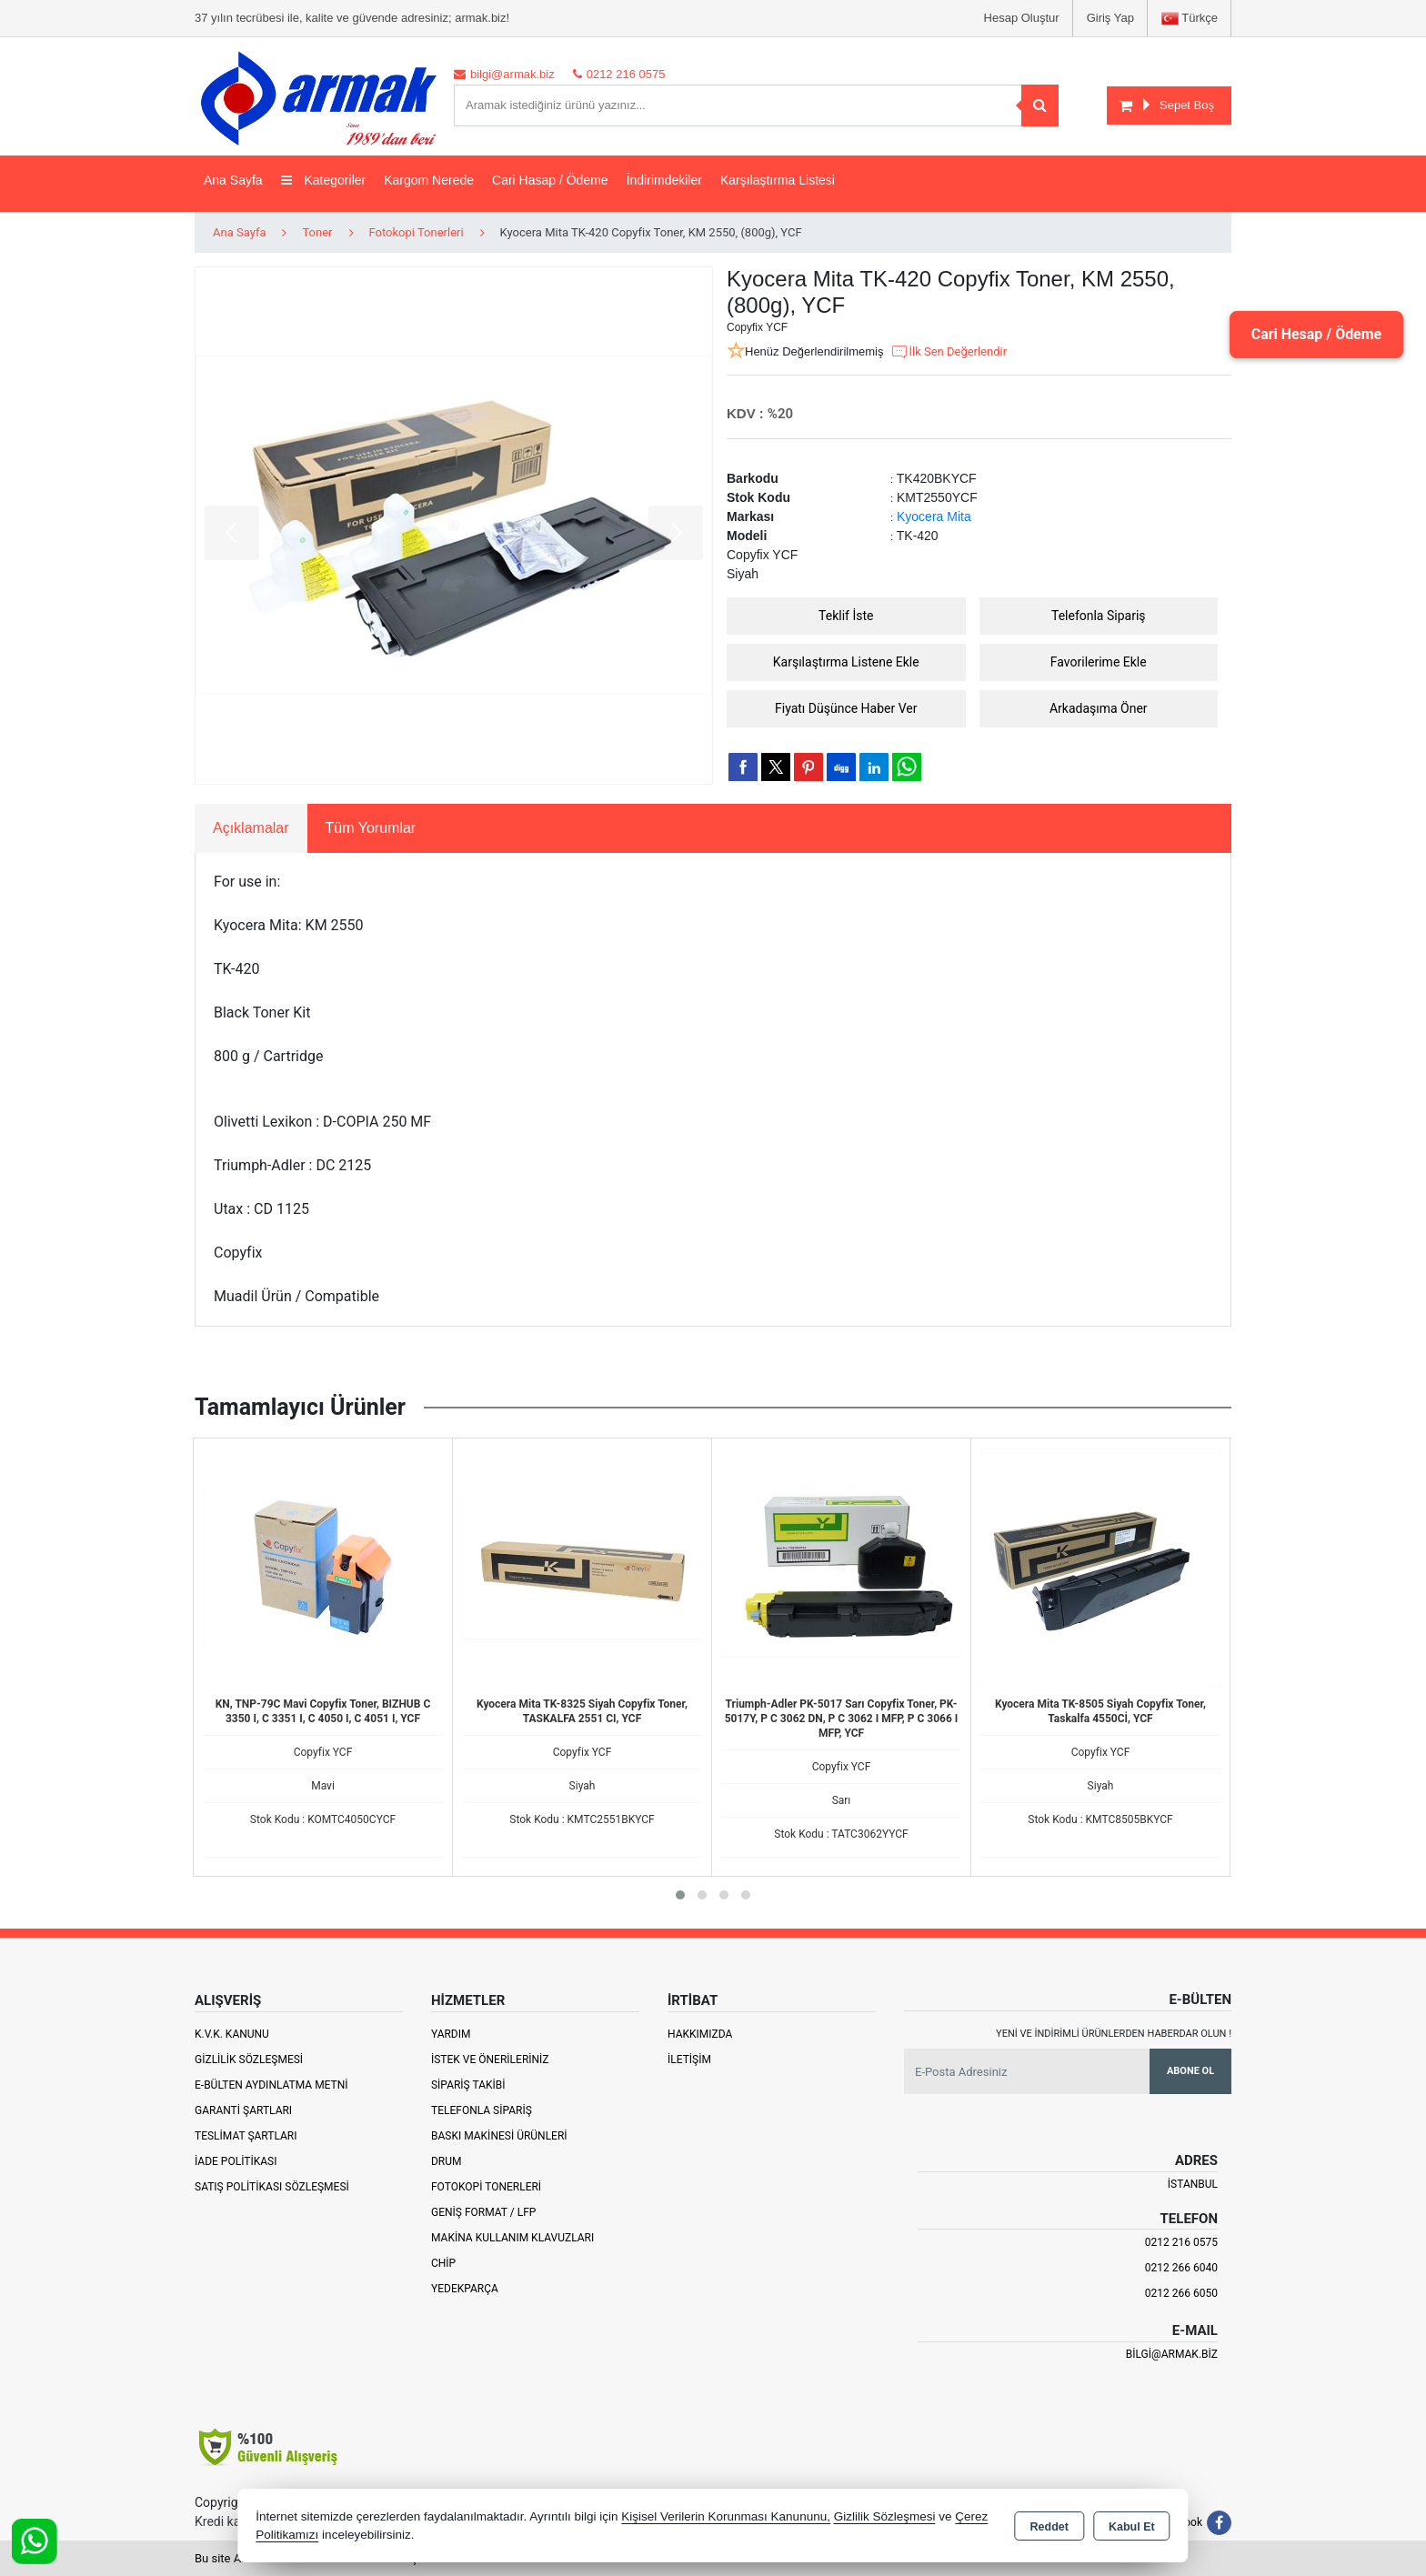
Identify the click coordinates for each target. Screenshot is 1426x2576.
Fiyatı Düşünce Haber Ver (846, 708)
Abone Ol (1190, 2071)
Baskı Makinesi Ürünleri (499, 2136)
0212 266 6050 (1181, 2293)
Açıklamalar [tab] (251, 828)
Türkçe (1189, 18)
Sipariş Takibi (468, 2085)
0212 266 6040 (1181, 2267)
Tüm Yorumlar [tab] (371, 828)
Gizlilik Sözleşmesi (249, 2059)
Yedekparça (464, 2288)
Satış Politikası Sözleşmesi (272, 2186)
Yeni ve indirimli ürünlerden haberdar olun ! (1113, 2034)
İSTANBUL (1193, 2184)
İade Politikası (235, 2161)
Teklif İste (845, 615)
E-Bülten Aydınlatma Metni (271, 2085)
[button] (680, 1895)
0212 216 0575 (1181, 2242)
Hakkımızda (700, 2034)
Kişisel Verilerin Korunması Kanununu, (725, 2516)
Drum (446, 2161)
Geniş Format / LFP (483, 2212)
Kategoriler (324, 180)
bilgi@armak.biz (1172, 2354)
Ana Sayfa (233, 180)
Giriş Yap (1110, 18)
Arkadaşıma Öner (1098, 708)
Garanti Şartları (243, 2110)
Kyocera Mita (934, 516)
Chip (443, 2263)
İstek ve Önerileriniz (490, 2059)
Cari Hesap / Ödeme (1315, 334)
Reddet (1049, 2527)
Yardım (451, 2034)
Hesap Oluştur (1021, 18)
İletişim (689, 2059)
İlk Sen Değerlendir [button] (948, 352)
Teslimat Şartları (246, 2136)
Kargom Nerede (429, 180)
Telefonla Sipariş (1098, 615)
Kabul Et (1132, 2527)
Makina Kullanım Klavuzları (512, 2237)
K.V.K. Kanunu (232, 2034)
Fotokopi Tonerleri (486, 2186)
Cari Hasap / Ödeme (550, 180)
